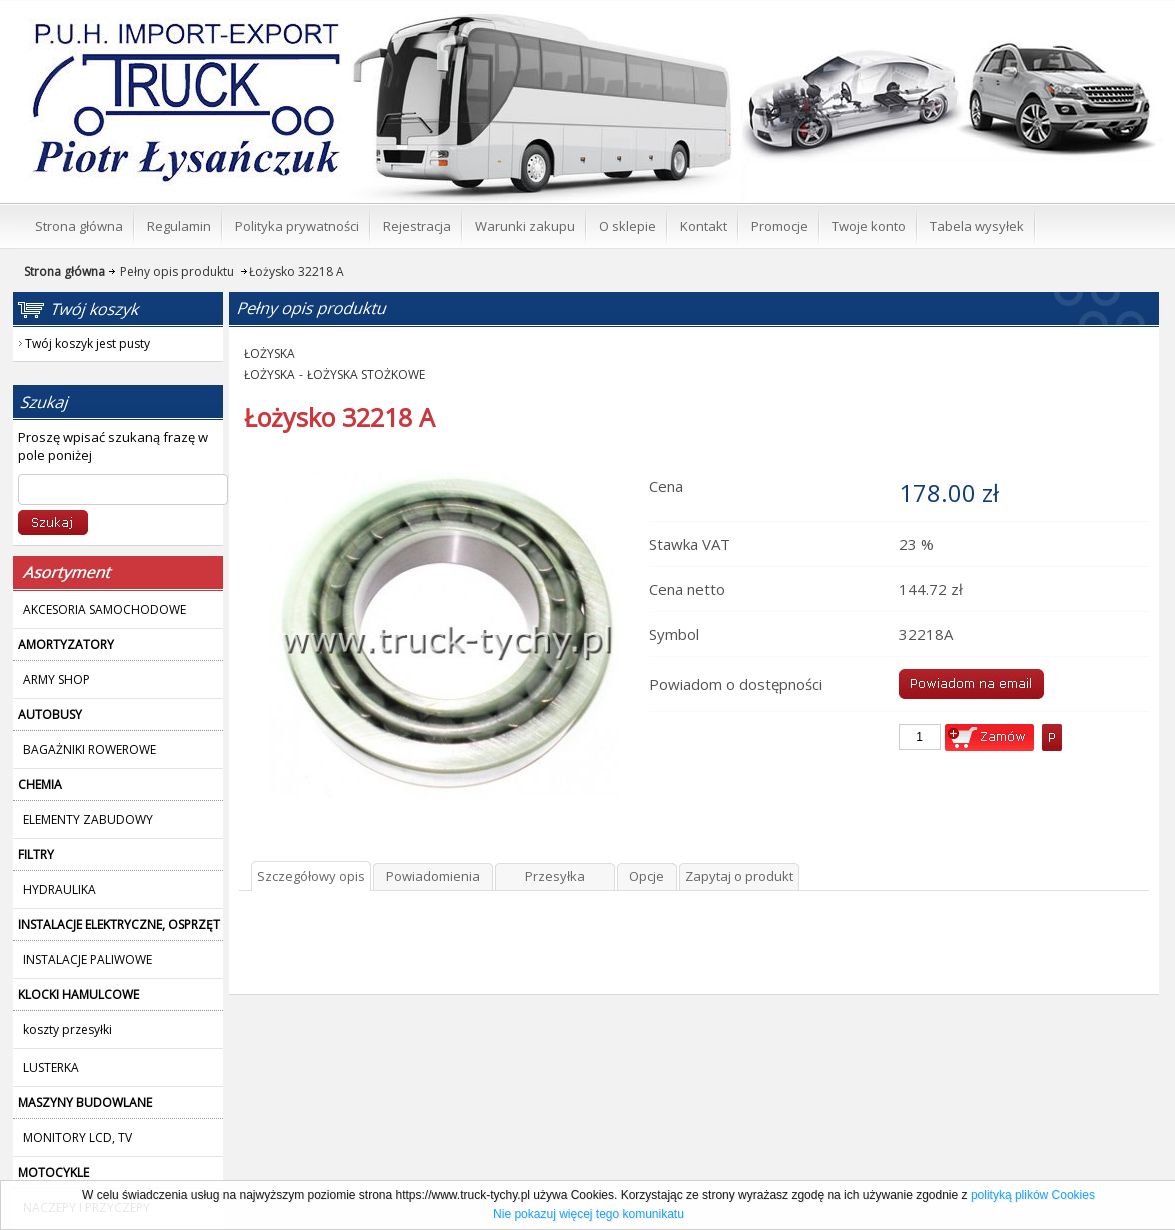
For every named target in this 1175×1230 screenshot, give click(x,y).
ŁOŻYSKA (269, 353)
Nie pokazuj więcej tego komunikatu (588, 1214)
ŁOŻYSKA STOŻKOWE (366, 374)
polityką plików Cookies (1033, 1195)
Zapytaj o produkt (739, 876)
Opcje (646, 876)
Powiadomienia (433, 876)
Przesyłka (555, 876)
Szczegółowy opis (311, 876)
